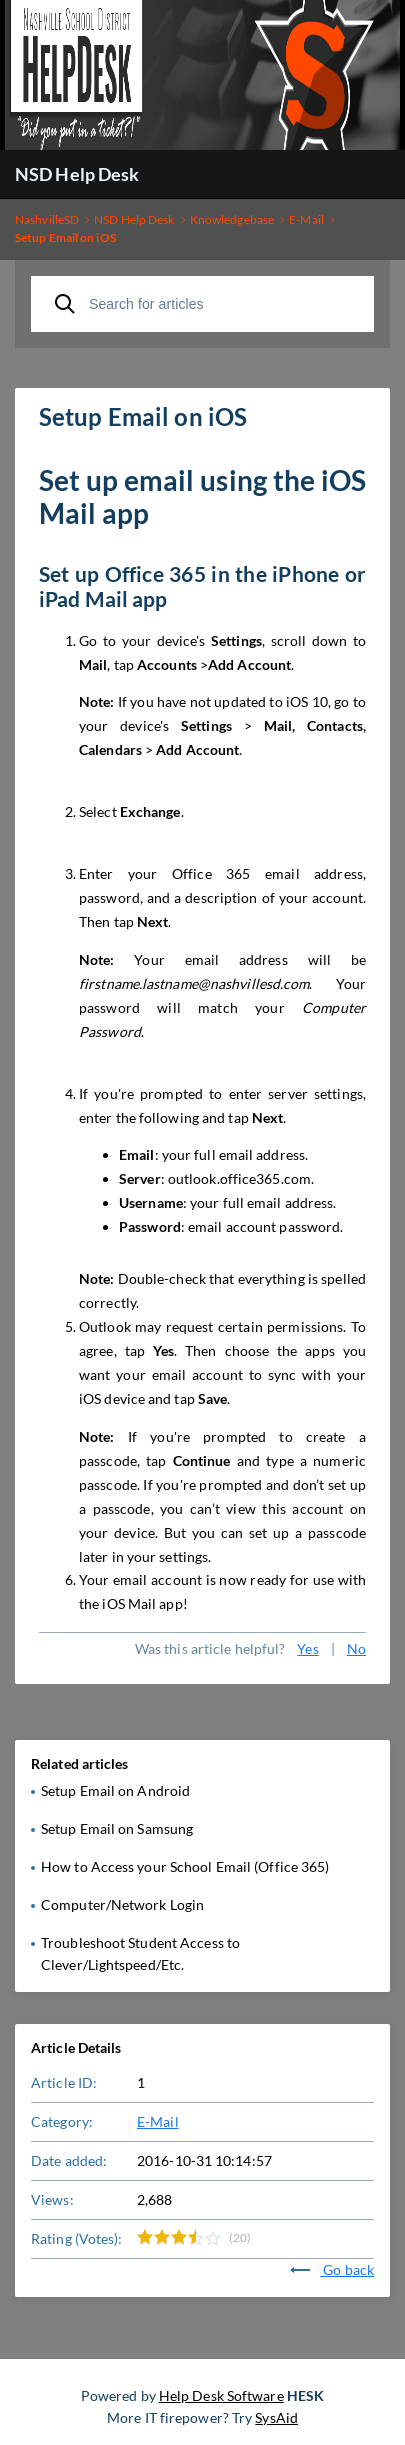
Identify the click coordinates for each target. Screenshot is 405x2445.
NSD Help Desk (77, 174)
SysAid (276, 2417)
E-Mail (158, 2121)
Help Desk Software (221, 2395)
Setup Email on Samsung (117, 1828)
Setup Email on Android (115, 1790)
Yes (307, 1648)
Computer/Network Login (122, 1904)
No (356, 1648)
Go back (332, 2269)
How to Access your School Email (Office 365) (185, 1866)
